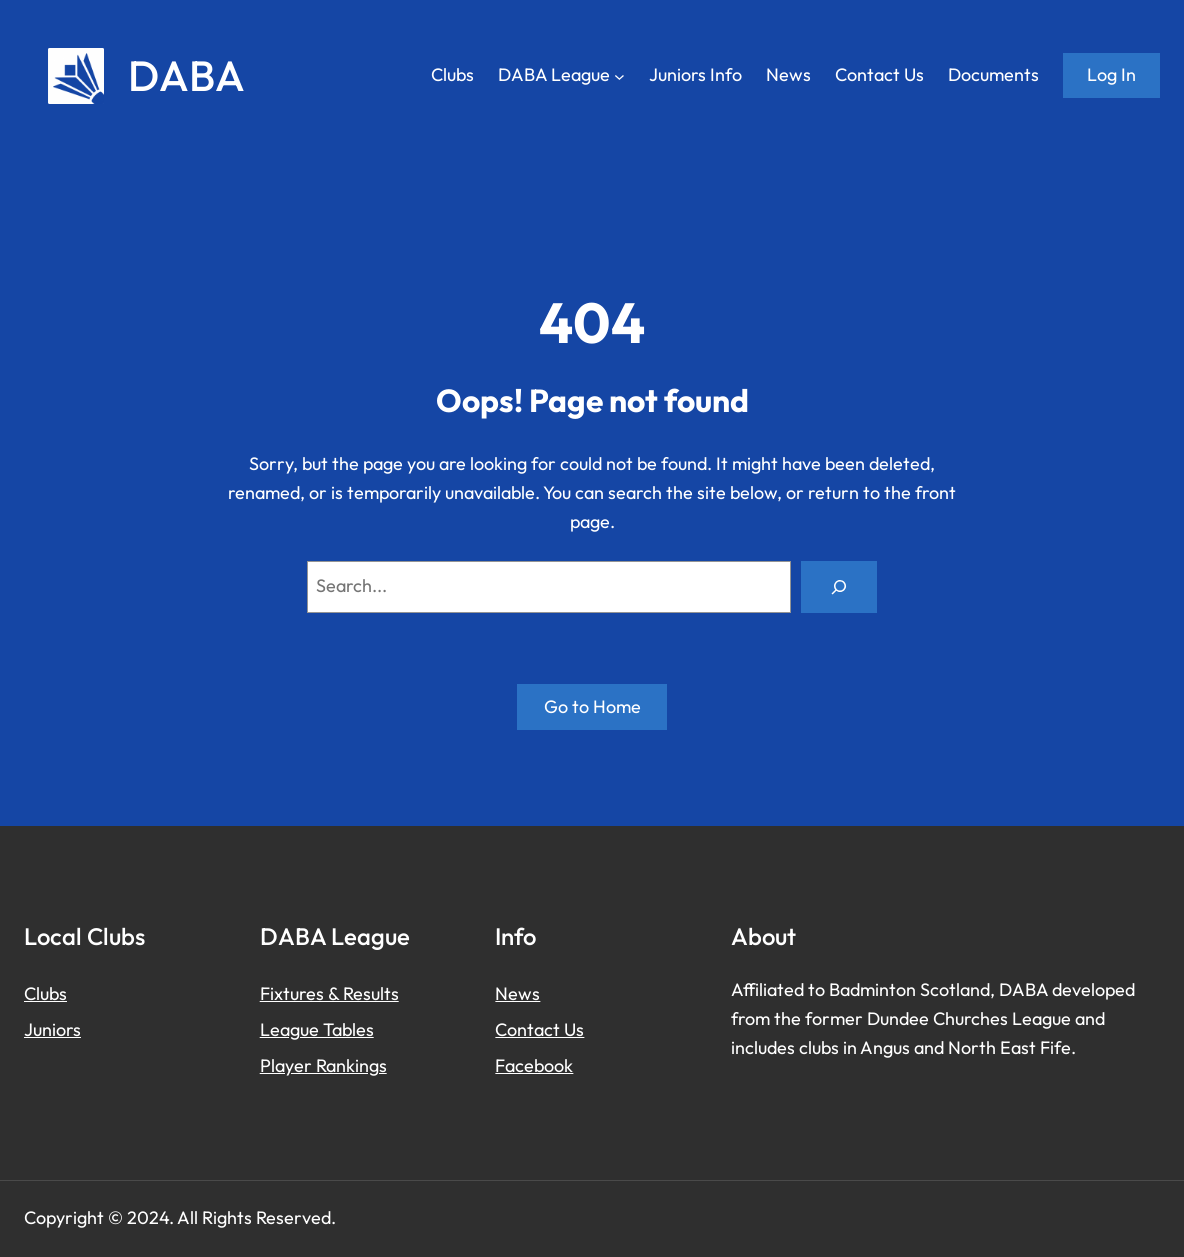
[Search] (839, 587)
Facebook (534, 1065)
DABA (186, 75)
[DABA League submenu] (619, 75)
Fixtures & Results (329, 993)
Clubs (45, 993)
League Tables (317, 1029)
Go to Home (592, 706)
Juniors (52, 1029)
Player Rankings (323, 1065)
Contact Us (539, 1029)
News (517, 993)
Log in (1111, 74)
